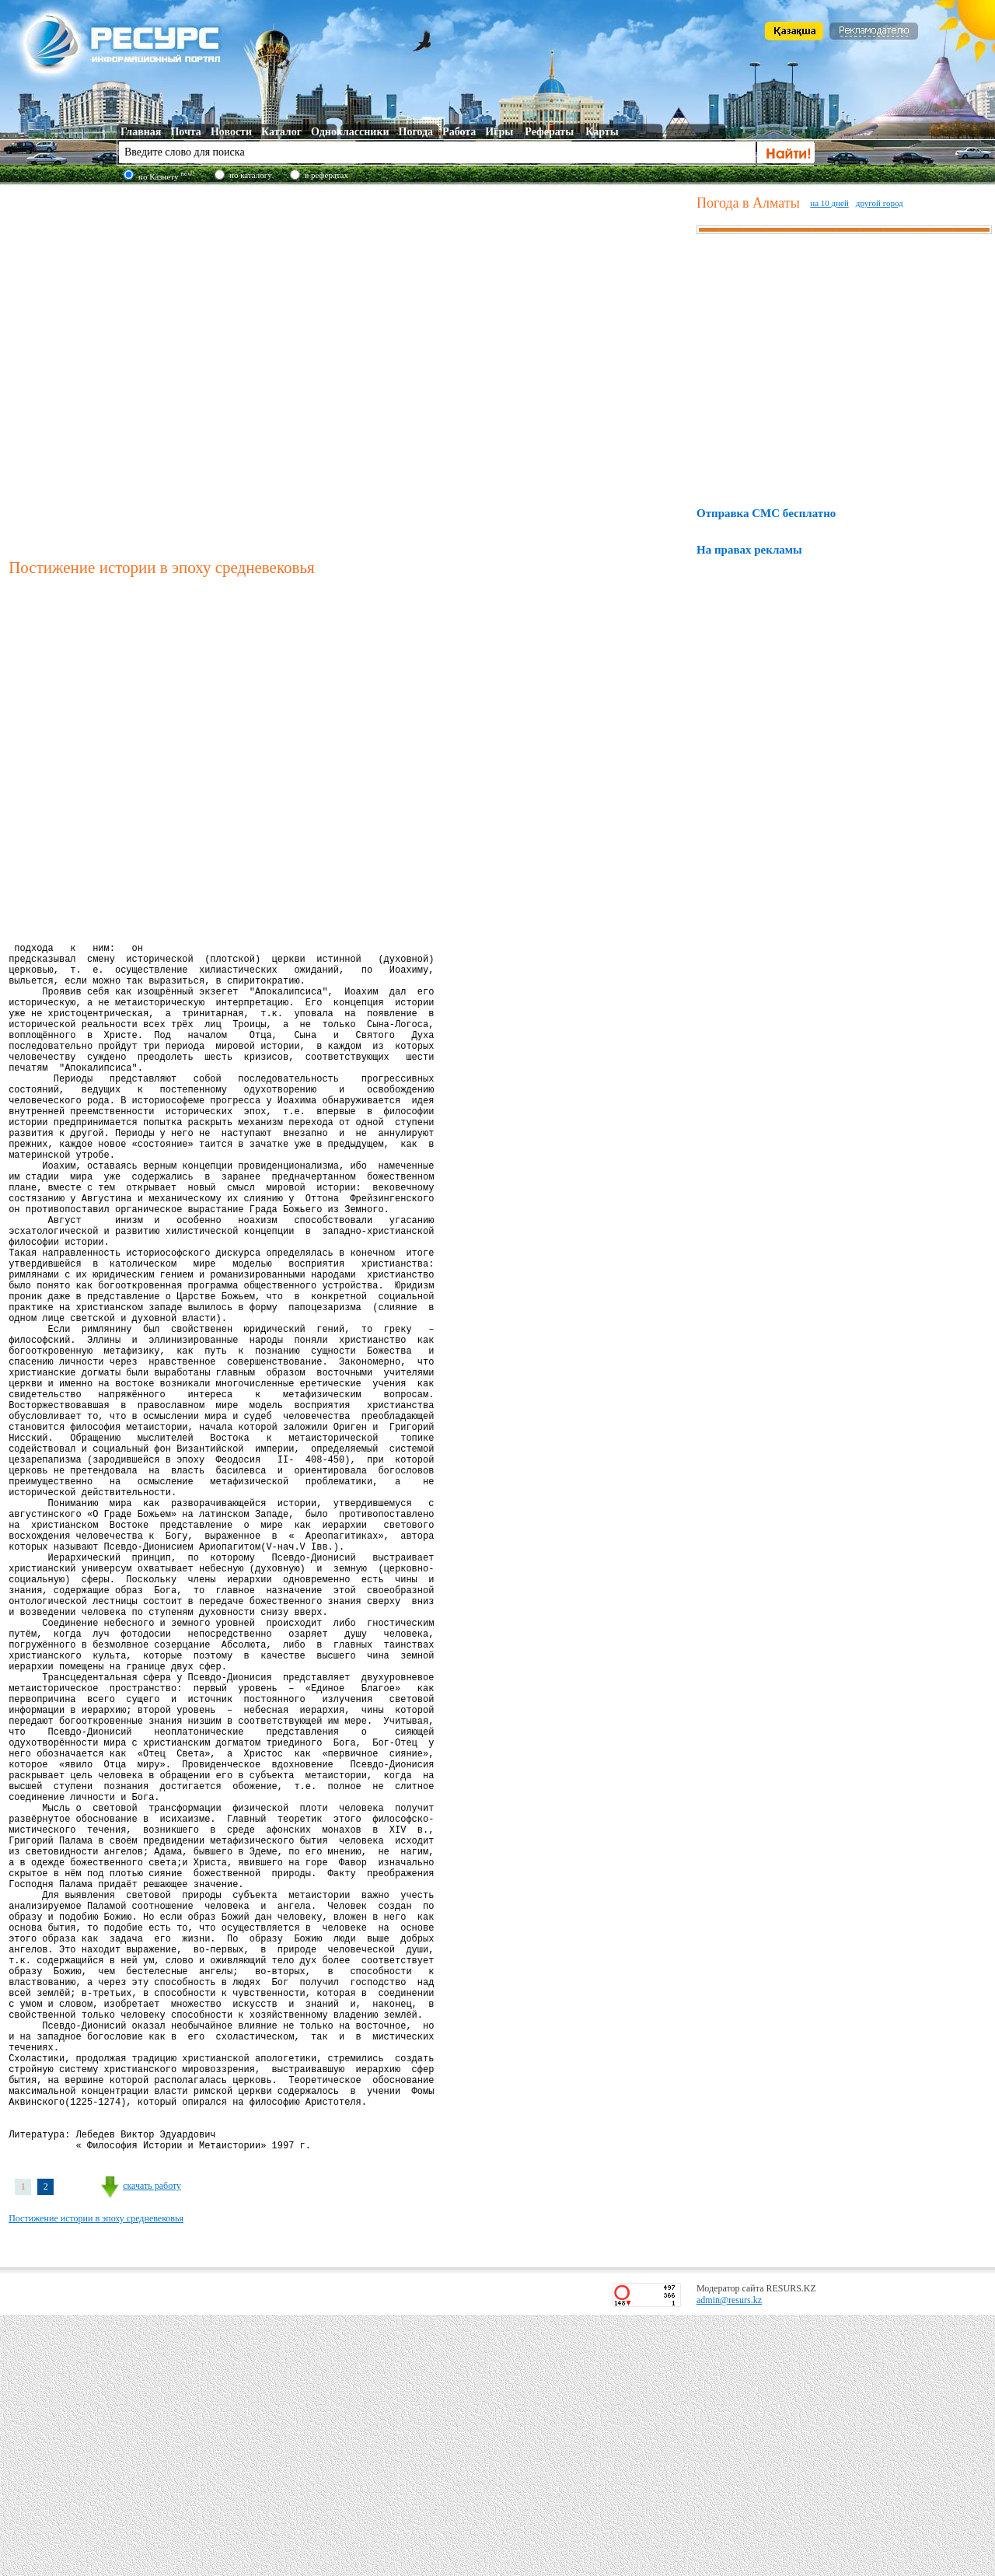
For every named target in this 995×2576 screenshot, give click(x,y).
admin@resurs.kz (729, 2561)
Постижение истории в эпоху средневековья (96, 2479)
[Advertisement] (172, 369)
